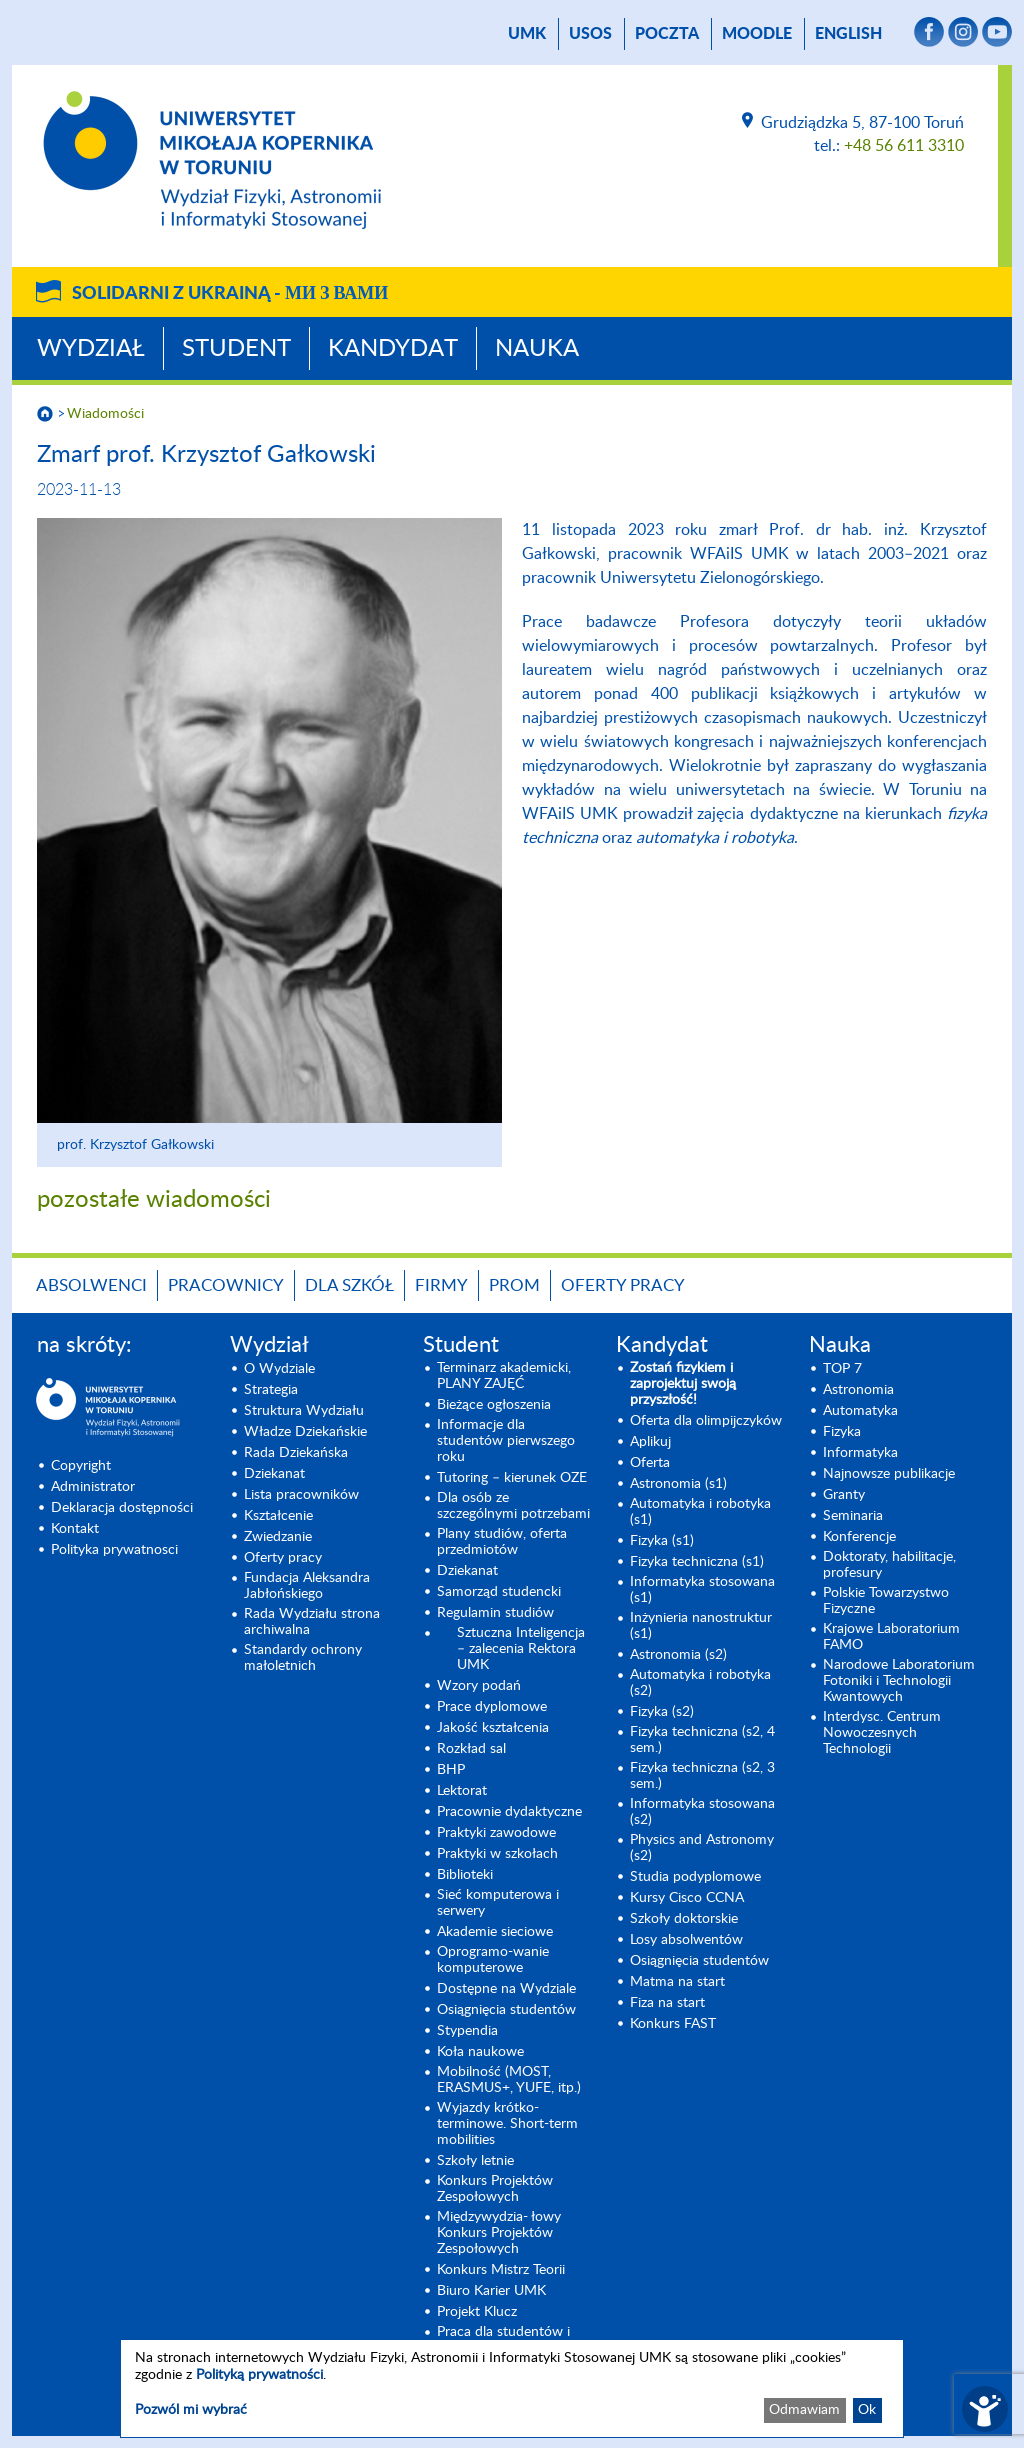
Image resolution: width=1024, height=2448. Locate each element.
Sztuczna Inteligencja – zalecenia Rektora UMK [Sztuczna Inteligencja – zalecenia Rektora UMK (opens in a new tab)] (521, 1649)
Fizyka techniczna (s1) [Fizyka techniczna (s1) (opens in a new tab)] (697, 1562)
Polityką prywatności (259, 2375)
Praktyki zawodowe (496, 1833)
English (848, 34)
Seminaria (853, 1516)
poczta (667, 34)
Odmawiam (804, 2410)
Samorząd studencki (499, 1592)
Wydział (91, 349)
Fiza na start (667, 2003)
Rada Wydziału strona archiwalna (312, 1622)
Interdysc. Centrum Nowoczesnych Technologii (882, 1733)
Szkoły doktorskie (684, 1919)
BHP (451, 1770)
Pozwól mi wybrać (191, 2410)
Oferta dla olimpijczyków (706, 1421)
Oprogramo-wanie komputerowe (493, 1960)
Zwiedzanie (278, 1537)
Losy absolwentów (686, 1940)
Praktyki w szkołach (497, 1854)
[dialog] (512, 2388)
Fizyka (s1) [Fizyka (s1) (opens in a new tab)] (662, 1541)
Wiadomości (105, 414)
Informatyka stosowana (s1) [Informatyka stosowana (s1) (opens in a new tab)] (702, 1590)
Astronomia (858, 1390)
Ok (867, 2410)
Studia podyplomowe (695, 1877)
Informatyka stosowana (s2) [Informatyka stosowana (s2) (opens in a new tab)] (702, 1812)
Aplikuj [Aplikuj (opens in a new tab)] (650, 1442)
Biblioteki (465, 1875)
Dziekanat (274, 1474)
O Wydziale (279, 1369)
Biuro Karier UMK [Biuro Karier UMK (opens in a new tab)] (491, 2291)
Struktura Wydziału (304, 1411)
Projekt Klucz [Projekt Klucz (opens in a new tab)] (477, 2312)
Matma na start (677, 1982)
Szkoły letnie (475, 2161)
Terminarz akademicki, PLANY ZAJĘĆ (504, 1376)
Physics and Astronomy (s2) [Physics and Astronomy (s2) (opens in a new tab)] (702, 1848)
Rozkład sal (471, 1749)
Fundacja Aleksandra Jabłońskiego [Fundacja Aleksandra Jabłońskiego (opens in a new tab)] (307, 1586)
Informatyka (860, 1453)
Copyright (81, 1466)
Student (236, 349)
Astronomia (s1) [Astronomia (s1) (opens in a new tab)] (678, 1484)
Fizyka (842, 1432)
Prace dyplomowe (492, 1707)
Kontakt (75, 1529)
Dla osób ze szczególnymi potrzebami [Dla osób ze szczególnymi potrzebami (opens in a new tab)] (513, 1506)
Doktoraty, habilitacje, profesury (889, 1565)
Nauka (537, 349)
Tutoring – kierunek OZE (512, 1478)
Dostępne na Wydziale (506, 1989)
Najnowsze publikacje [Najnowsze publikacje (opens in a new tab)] (889, 1474)
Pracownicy (226, 1285)
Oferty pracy (623, 1285)
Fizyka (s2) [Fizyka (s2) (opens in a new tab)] (662, 1712)
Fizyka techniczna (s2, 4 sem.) (702, 1740)
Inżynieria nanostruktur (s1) (701, 1626)
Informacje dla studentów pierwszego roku (506, 1441)
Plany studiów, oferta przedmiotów (502, 1542)
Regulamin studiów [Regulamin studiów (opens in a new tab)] (495, 1613)
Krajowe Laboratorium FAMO (891, 1637)
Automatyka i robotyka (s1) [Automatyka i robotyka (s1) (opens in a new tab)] (700, 1512)
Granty (844, 1495)
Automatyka (860, 1411)
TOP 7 (842, 1369)
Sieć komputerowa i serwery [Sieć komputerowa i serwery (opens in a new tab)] (498, 1903)
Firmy (441, 1285)
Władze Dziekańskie (305, 1432)
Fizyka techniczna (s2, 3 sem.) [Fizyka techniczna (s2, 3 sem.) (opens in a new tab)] (702, 1776)
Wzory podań (479, 1686)
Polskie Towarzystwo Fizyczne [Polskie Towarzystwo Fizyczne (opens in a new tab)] (886, 1601)
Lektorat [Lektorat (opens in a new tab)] (462, 1791)
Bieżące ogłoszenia (494, 1405)
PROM (514, 1285)
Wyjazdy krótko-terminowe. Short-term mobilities (507, 2124)
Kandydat (393, 349)
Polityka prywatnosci (114, 1550)
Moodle (757, 34)
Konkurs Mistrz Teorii (501, 2270)
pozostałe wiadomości (154, 1200)
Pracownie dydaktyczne (509, 1812)
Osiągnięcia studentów (506, 2010)
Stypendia (467, 2031)
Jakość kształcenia (493, 1728)
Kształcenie (278, 1516)
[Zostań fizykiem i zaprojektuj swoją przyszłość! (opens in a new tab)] (707, 1384)
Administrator (93, 1487)
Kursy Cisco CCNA (687, 1898)
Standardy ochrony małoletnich (303, 1658)
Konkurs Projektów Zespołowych (495, 2189)
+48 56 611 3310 (904, 146)
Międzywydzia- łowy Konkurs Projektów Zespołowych (499, 2233)
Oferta (650, 1463)
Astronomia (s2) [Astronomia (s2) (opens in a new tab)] (678, 1655)
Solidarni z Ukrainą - (230, 294)
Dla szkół (349, 1285)
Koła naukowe (480, 2052)
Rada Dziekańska (296, 1453)
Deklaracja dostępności (122, 1508)
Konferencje (859, 1537)
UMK (527, 34)
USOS (590, 34)
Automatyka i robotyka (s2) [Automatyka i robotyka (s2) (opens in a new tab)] (700, 1683)
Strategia (271, 1390)
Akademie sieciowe (495, 1932)
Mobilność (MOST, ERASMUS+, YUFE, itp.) (509, 2080)
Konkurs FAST (673, 2024)
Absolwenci (91, 1285)
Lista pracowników (301, 1495)
